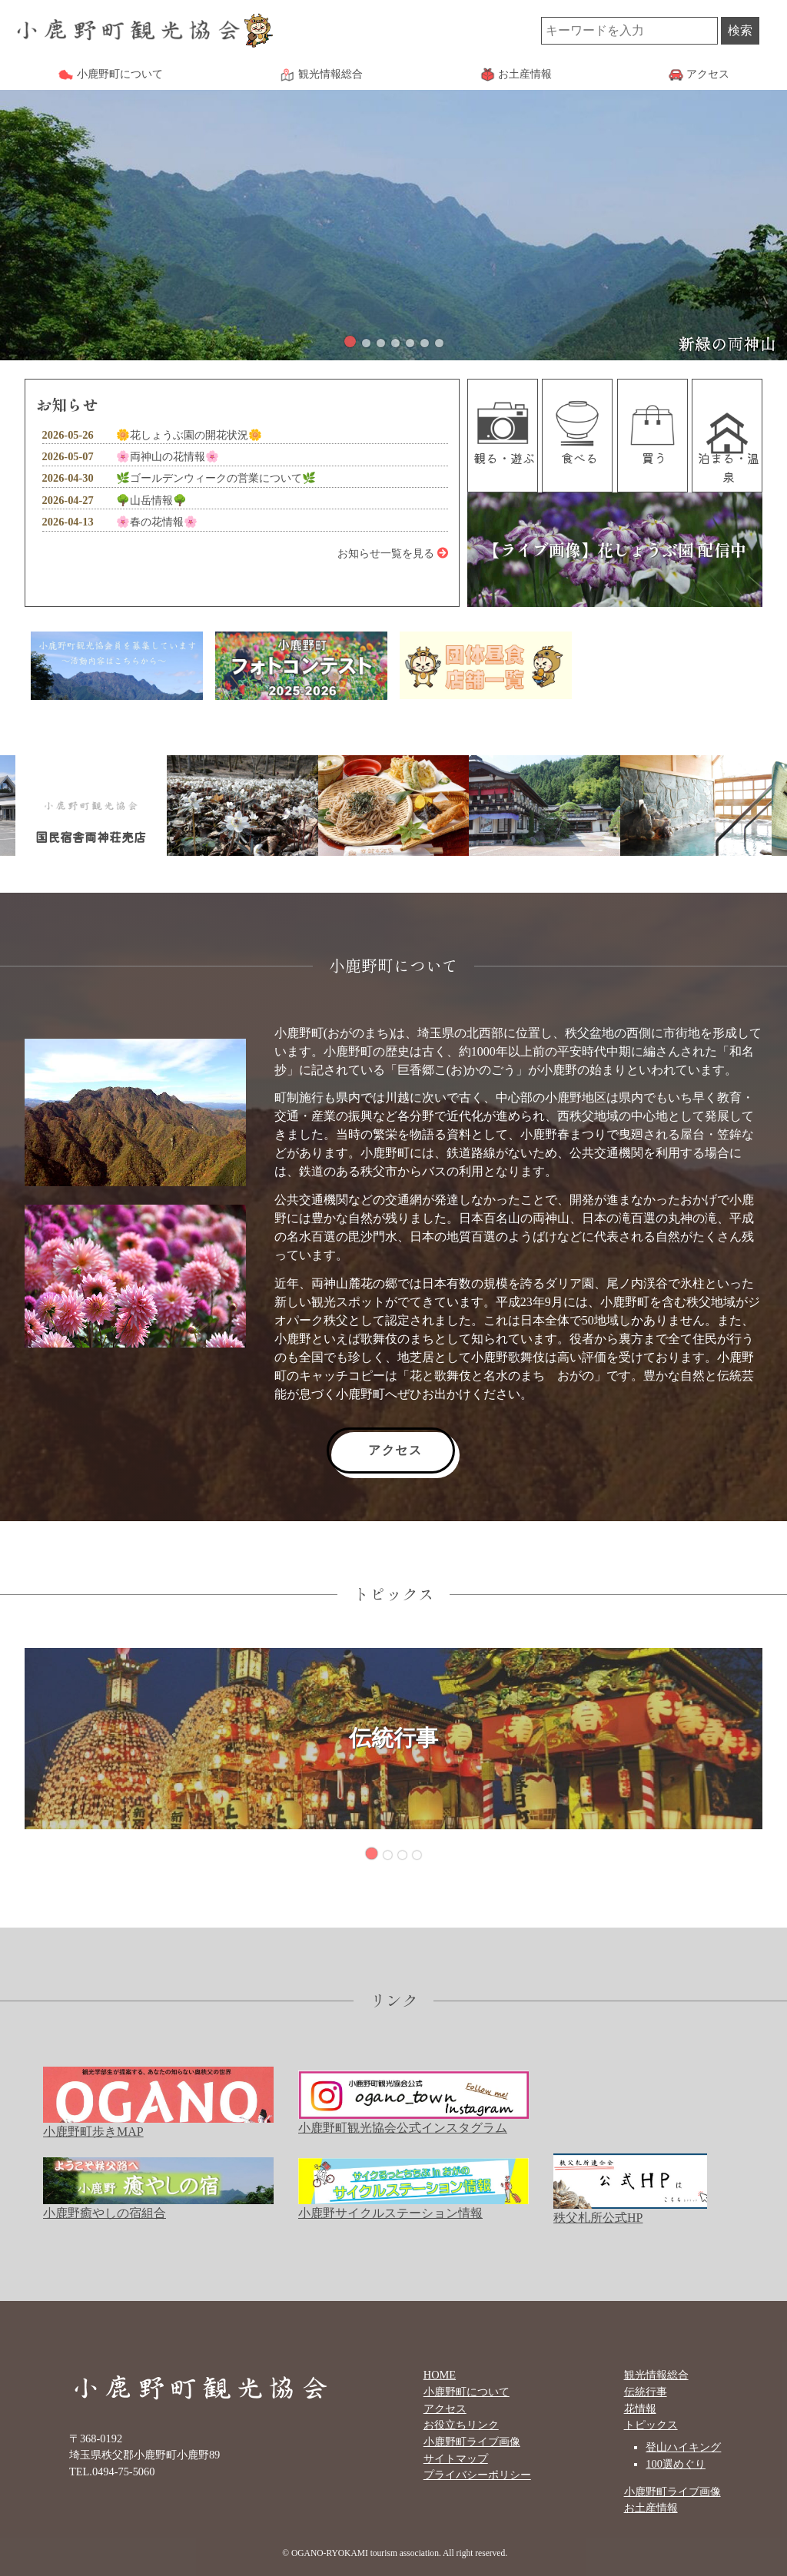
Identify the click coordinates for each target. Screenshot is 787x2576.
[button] (350, 341)
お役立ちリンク (461, 2425)
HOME (439, 2375)
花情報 (640, 2408)
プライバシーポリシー (477, 2474)
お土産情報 (651, 2507)
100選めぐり (676, 2464)
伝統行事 (645, 2391)
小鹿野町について (466, 2391)
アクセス (395, 1450)
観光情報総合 (656, 2375)
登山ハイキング (683, 2447)
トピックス (651, 2425)
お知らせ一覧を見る (392, 553)
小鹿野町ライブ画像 (471, 2441)
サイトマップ (455, 2458)
